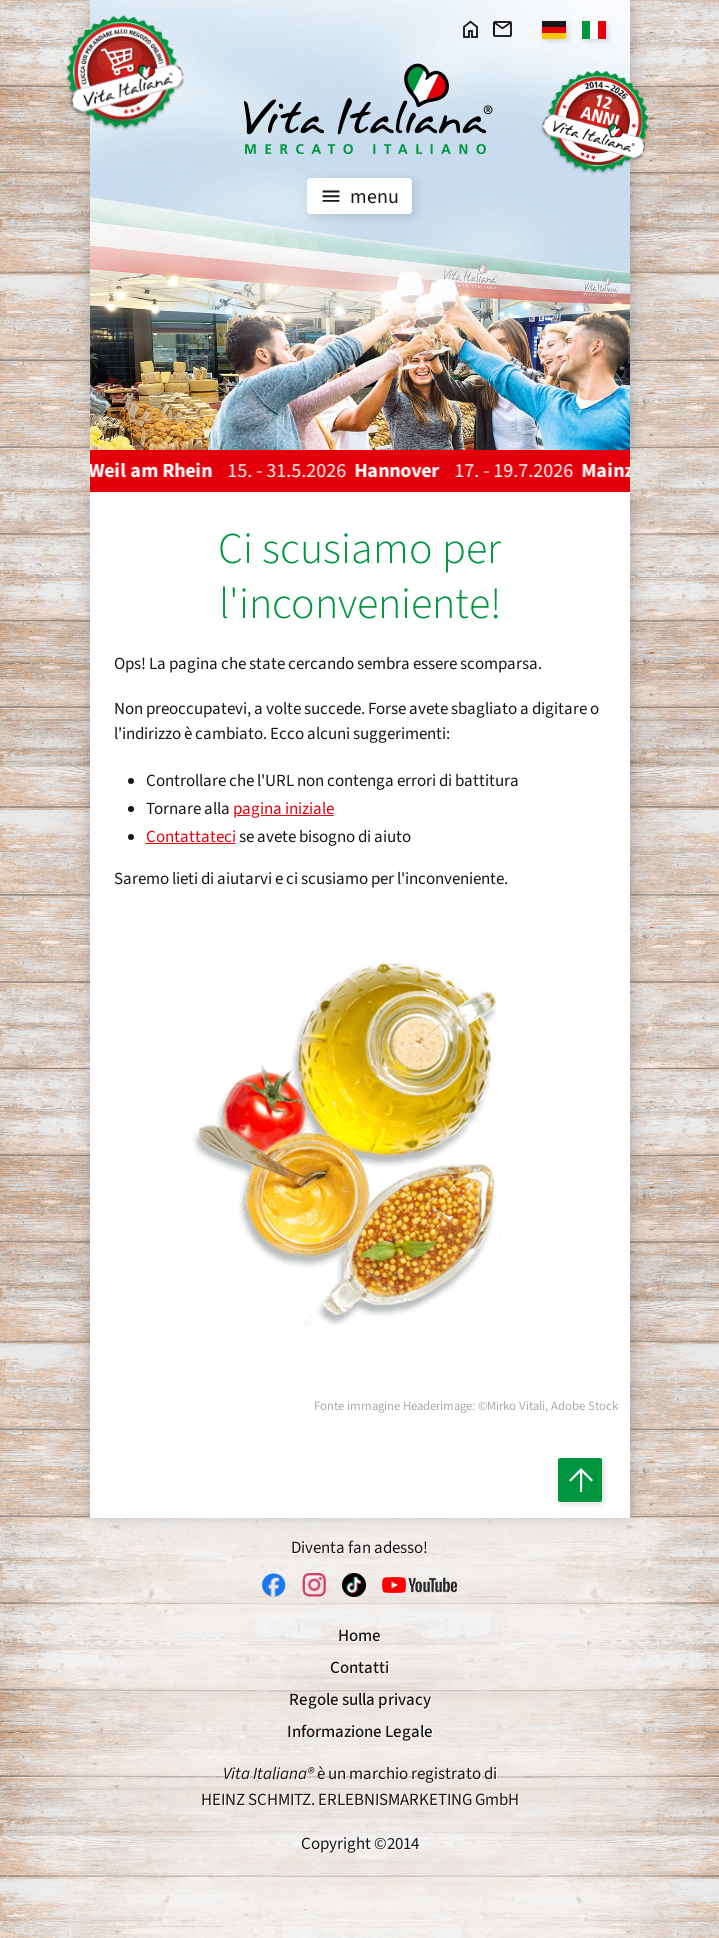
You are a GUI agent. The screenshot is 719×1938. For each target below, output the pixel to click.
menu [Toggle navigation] (357, 196)
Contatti (359, 1668)
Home (359, 1636)
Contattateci (191, 837)
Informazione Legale (360, 1732)
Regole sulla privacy (360, 1700)
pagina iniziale (283, 809)
